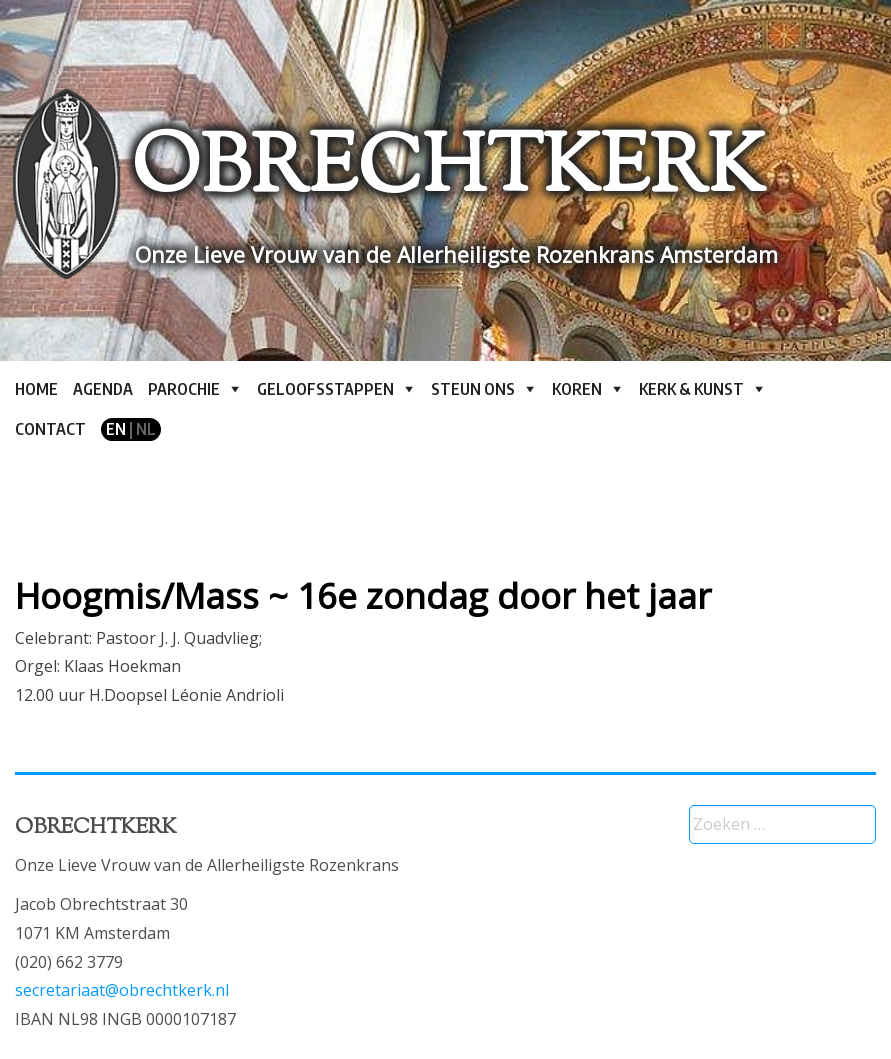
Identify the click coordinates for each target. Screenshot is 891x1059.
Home (36, 389)
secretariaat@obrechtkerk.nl (122, 990)
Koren (577, 389)
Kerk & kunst (691, 389)
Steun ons (473, 389)
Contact (50, 429)
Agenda (103, 389)
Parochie (184, 389)
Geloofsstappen (325, 389)
